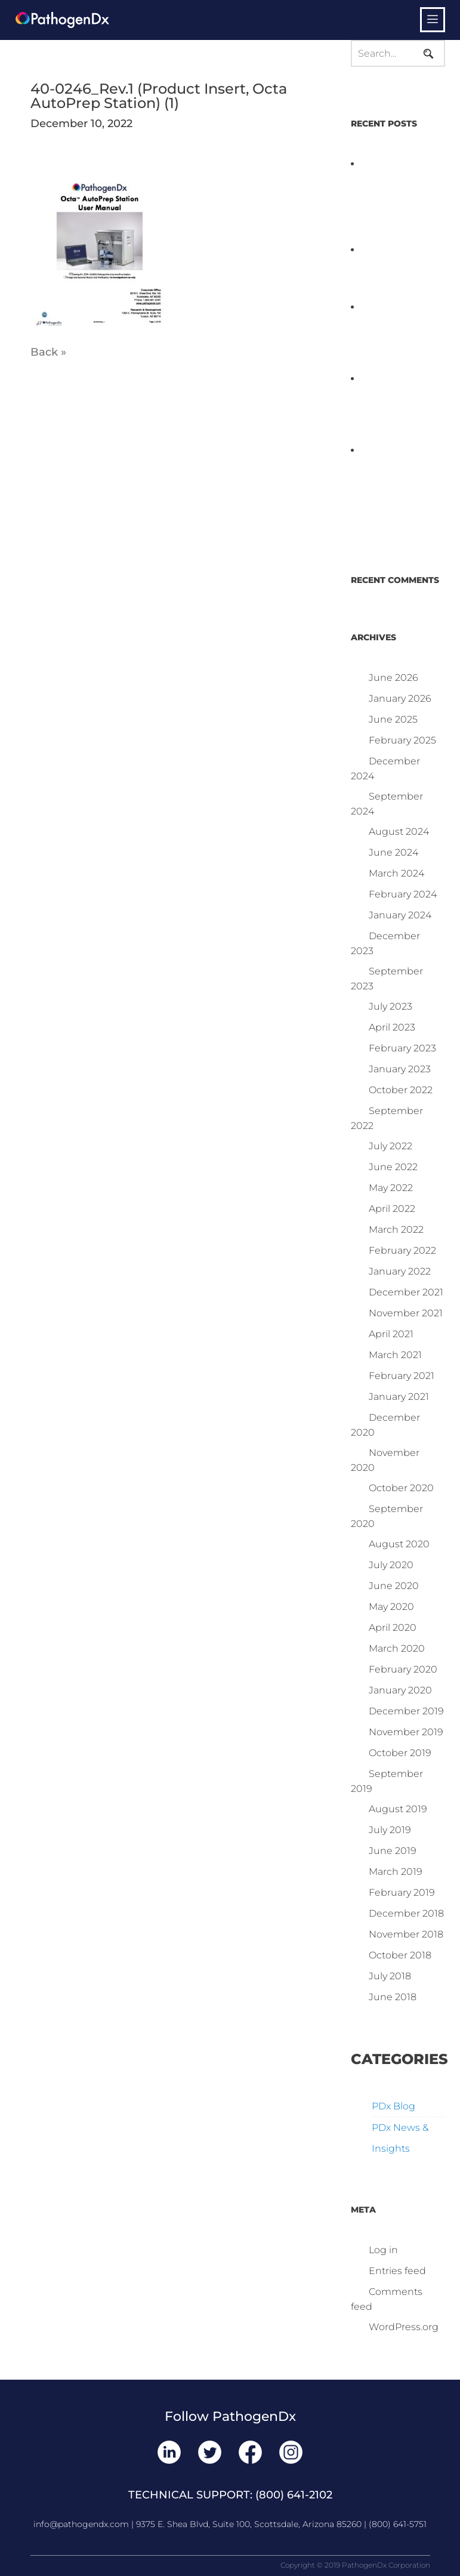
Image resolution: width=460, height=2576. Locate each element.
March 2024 (396, 873)
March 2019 (395, 1871)
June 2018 (392, 1997)
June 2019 (392, 1850)
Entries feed (397, 2270)
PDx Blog (393, 2106)
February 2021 (401, 1375)
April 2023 (392, 1027)
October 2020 (401, 1488)
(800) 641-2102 (293, 2494)
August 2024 (399, 831)
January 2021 (399, 1396)
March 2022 (396, 1229)
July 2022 (390, 1146)
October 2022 (401, 1090)
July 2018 (390, 1976)
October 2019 (400, 1753)
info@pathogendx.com (81, 2524)
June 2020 (394, 1585)
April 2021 (391, 1334)
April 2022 (392, 1208)
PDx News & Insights (400, 2138)
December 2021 (406, 1292)
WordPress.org (404, 2327)
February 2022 (402, 1250)
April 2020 (392, 1627)
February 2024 (403, 894)
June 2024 (393, 852)
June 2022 (393, 1167)
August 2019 (398, 1809)
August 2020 (399, 1544)
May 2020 (391, 1606)
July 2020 (391, 1565)
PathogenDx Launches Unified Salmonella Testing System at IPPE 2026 (395, 335)
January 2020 (400, 1690)
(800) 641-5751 (398, 2524)
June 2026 (393, 677)
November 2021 (406, 1313)
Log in (383, 2250)
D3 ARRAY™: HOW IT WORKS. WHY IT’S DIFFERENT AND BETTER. (391, 407)
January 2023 (400, 1069)
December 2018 (406, 1913)
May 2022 (391, 1187)
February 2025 (402, 740)
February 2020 (403, 1669)
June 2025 (393, 719)
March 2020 (397, 1648)
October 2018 (400, 1955)
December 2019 (406, 1711)
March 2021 (395, 1355)
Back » (48, 352)
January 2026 (400, 698)
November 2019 (406, 1732)
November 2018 (406, 1934)
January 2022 (400, 1271)
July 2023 (390, 1006)
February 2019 (402, 1892)
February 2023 (402, 1048)
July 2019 (390, 1829)
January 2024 (400, 915)
